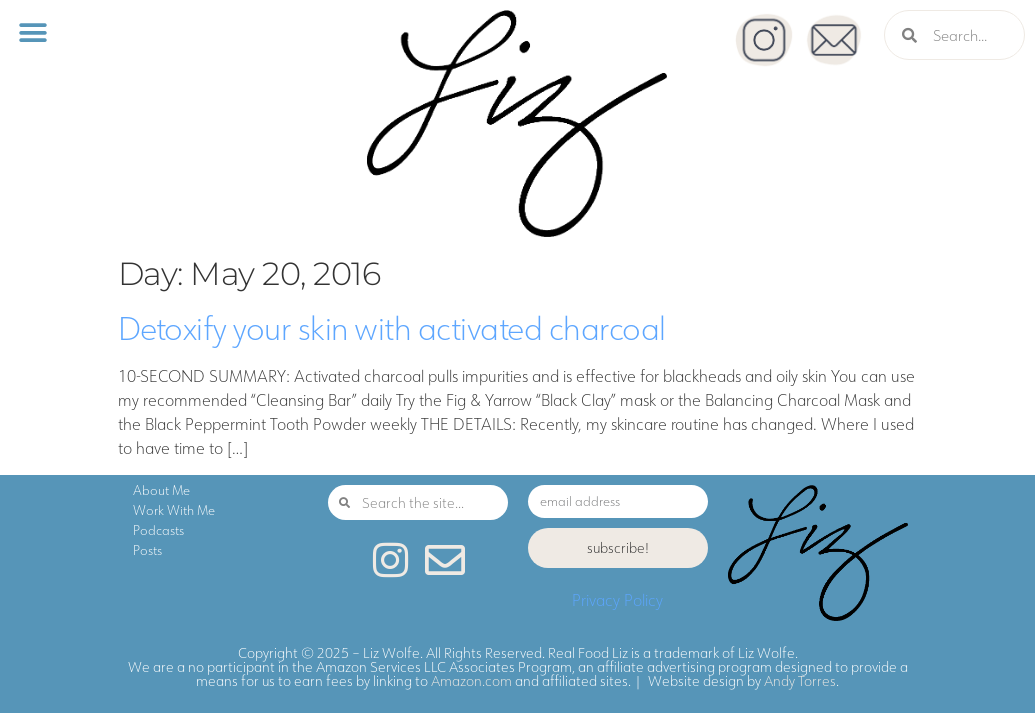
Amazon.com (471, 681)
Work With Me (174, 510)
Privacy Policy (617, 600)
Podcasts (158, 530)
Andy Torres (800, 681)
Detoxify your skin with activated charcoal (392, 327)
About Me (161, 490)
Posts (147, 550)
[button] (32, 32)
